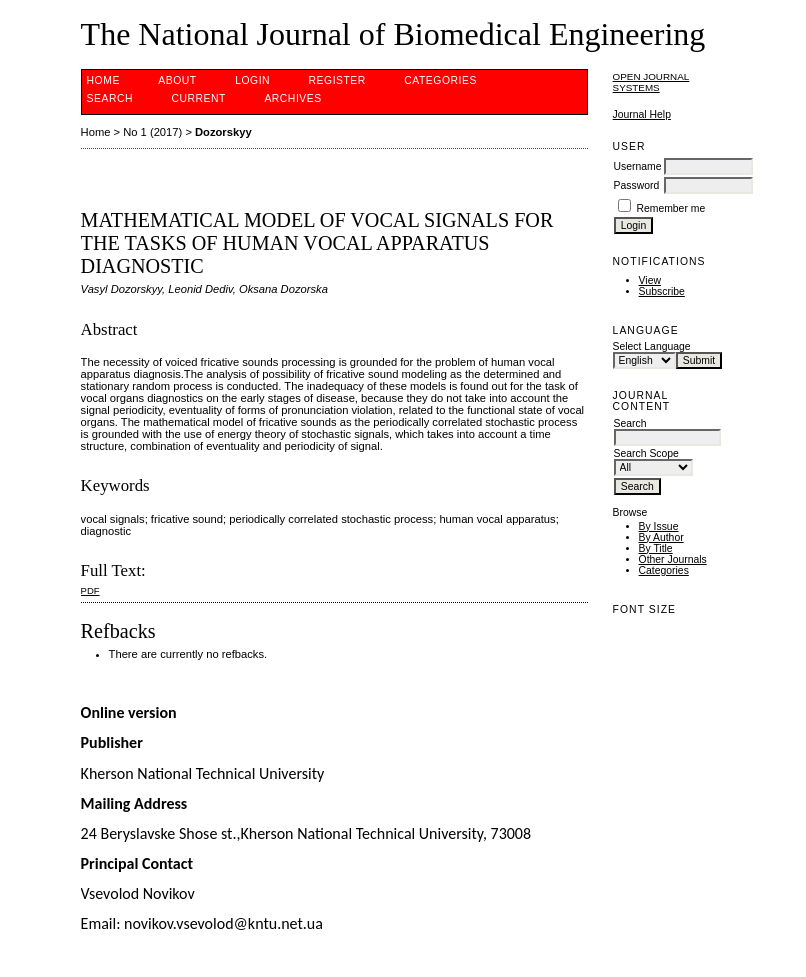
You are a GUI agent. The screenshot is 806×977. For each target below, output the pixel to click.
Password (637, 185)
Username (638, 166)
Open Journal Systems (651, 82)
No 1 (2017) (152, 132)
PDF (90, 590)
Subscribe (662, 291)
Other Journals (673, 559)
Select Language (652, 346)
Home (103, 80)
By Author (661, 537)
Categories (664, 570)
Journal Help (642, 114)
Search (110, 98)
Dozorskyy (223, 132)
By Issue (659, 526)
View (650, 280)
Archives (292, 98)
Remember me (670, 208)
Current (198, 98)
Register (337, 80)
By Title (656, 548)
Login (252, 80)
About (177, 80)
